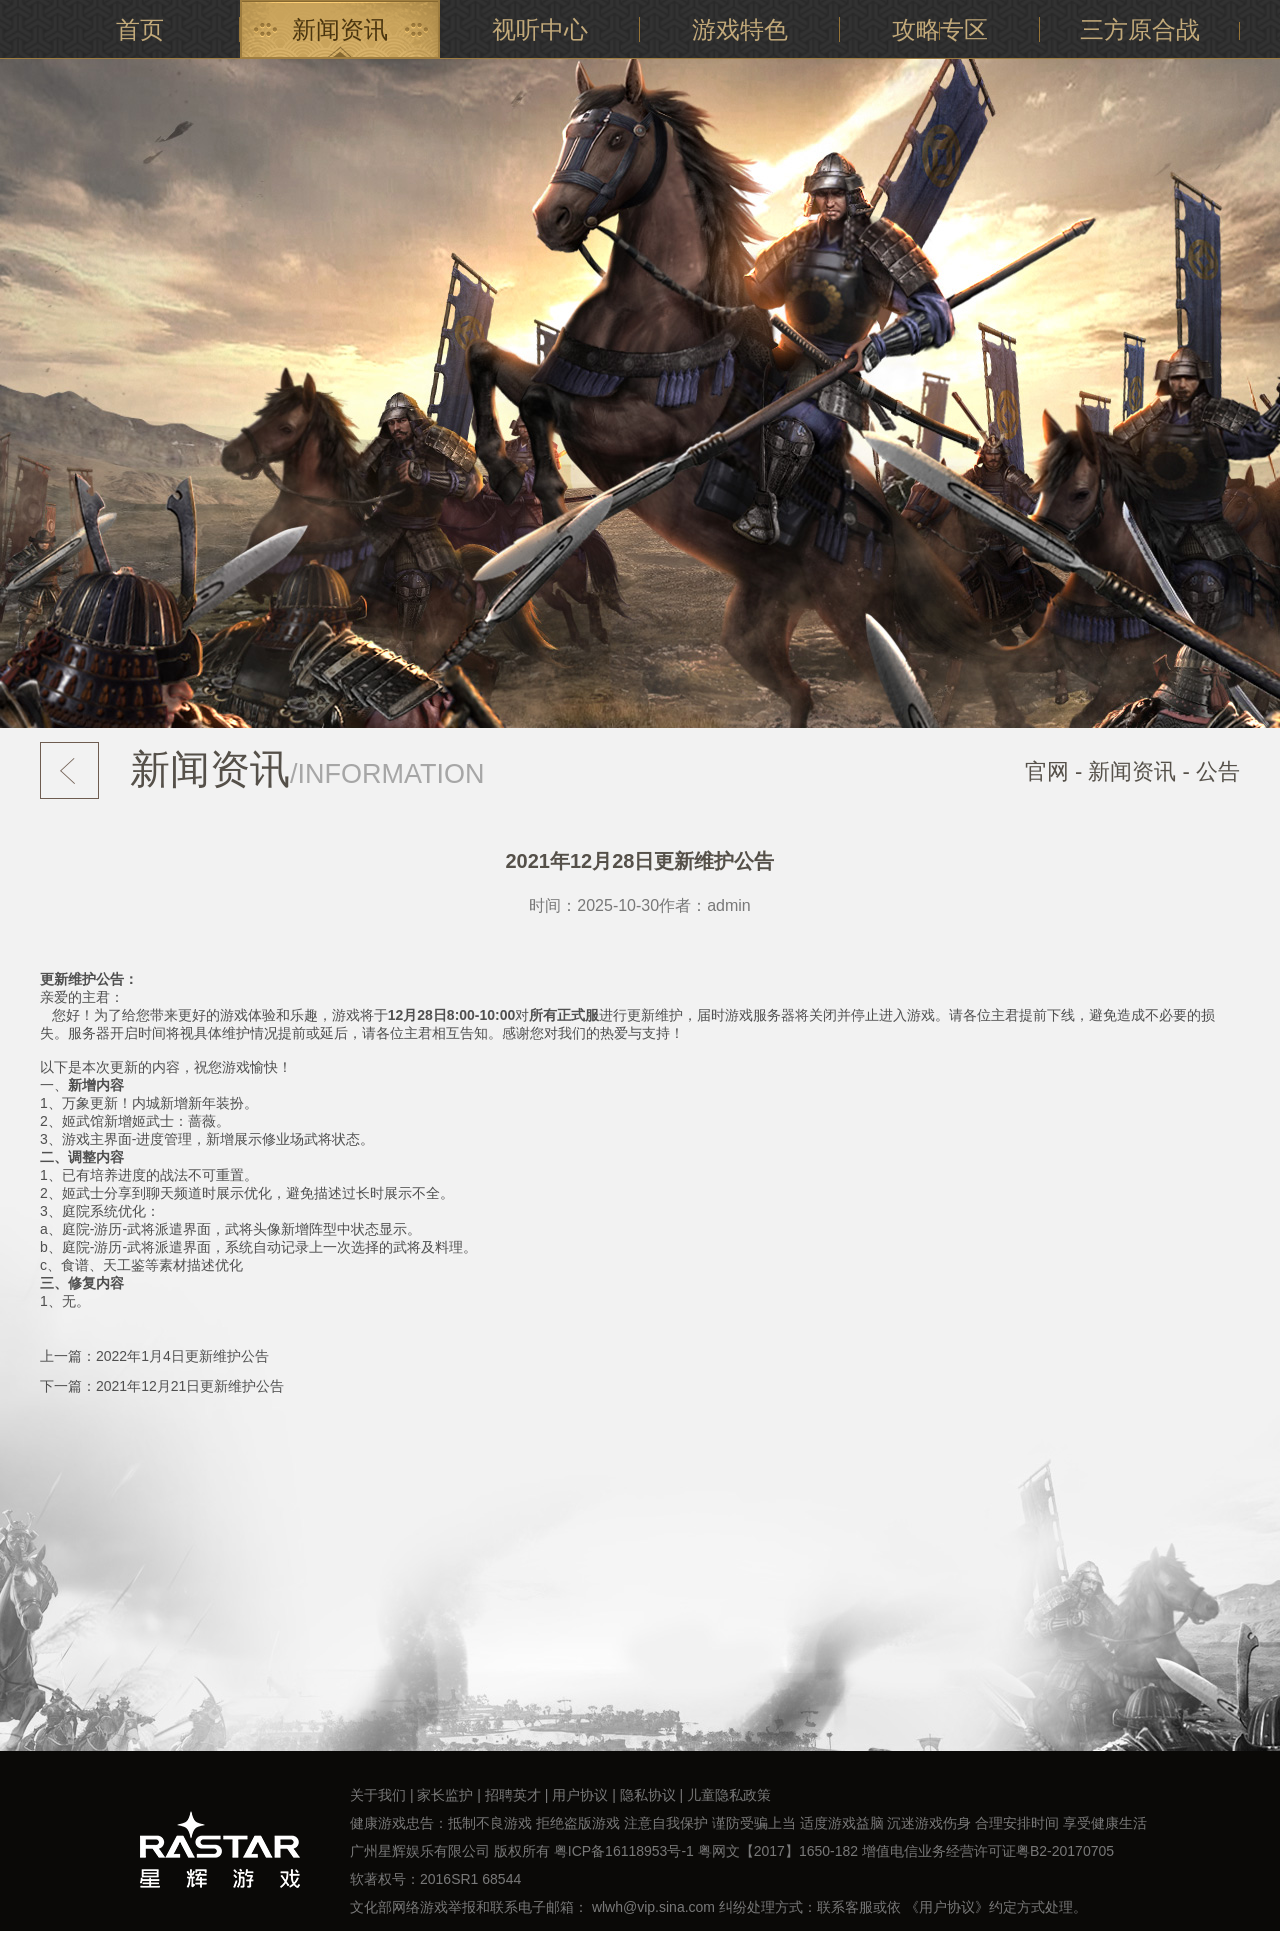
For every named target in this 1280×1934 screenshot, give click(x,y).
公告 (1218, 771)
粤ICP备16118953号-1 (624, 1851)
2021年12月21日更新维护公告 (190, 1386)
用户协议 (580, 1795)
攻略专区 (940, 29)
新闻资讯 (340, 29)
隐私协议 (648, 1795)
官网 (1047, 771)
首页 (140, 29)
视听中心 (540, 29)
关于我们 (378, 1795)
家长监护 (445, 1795)
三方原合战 (1140, 29)
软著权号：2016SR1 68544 (435, 1879)
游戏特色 (740, 29)
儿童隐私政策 (729, 1795)
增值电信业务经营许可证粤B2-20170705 (988, 1851)
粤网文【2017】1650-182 (778, 1851)
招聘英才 (513, 1795)
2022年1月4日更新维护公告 (182, 1356)
